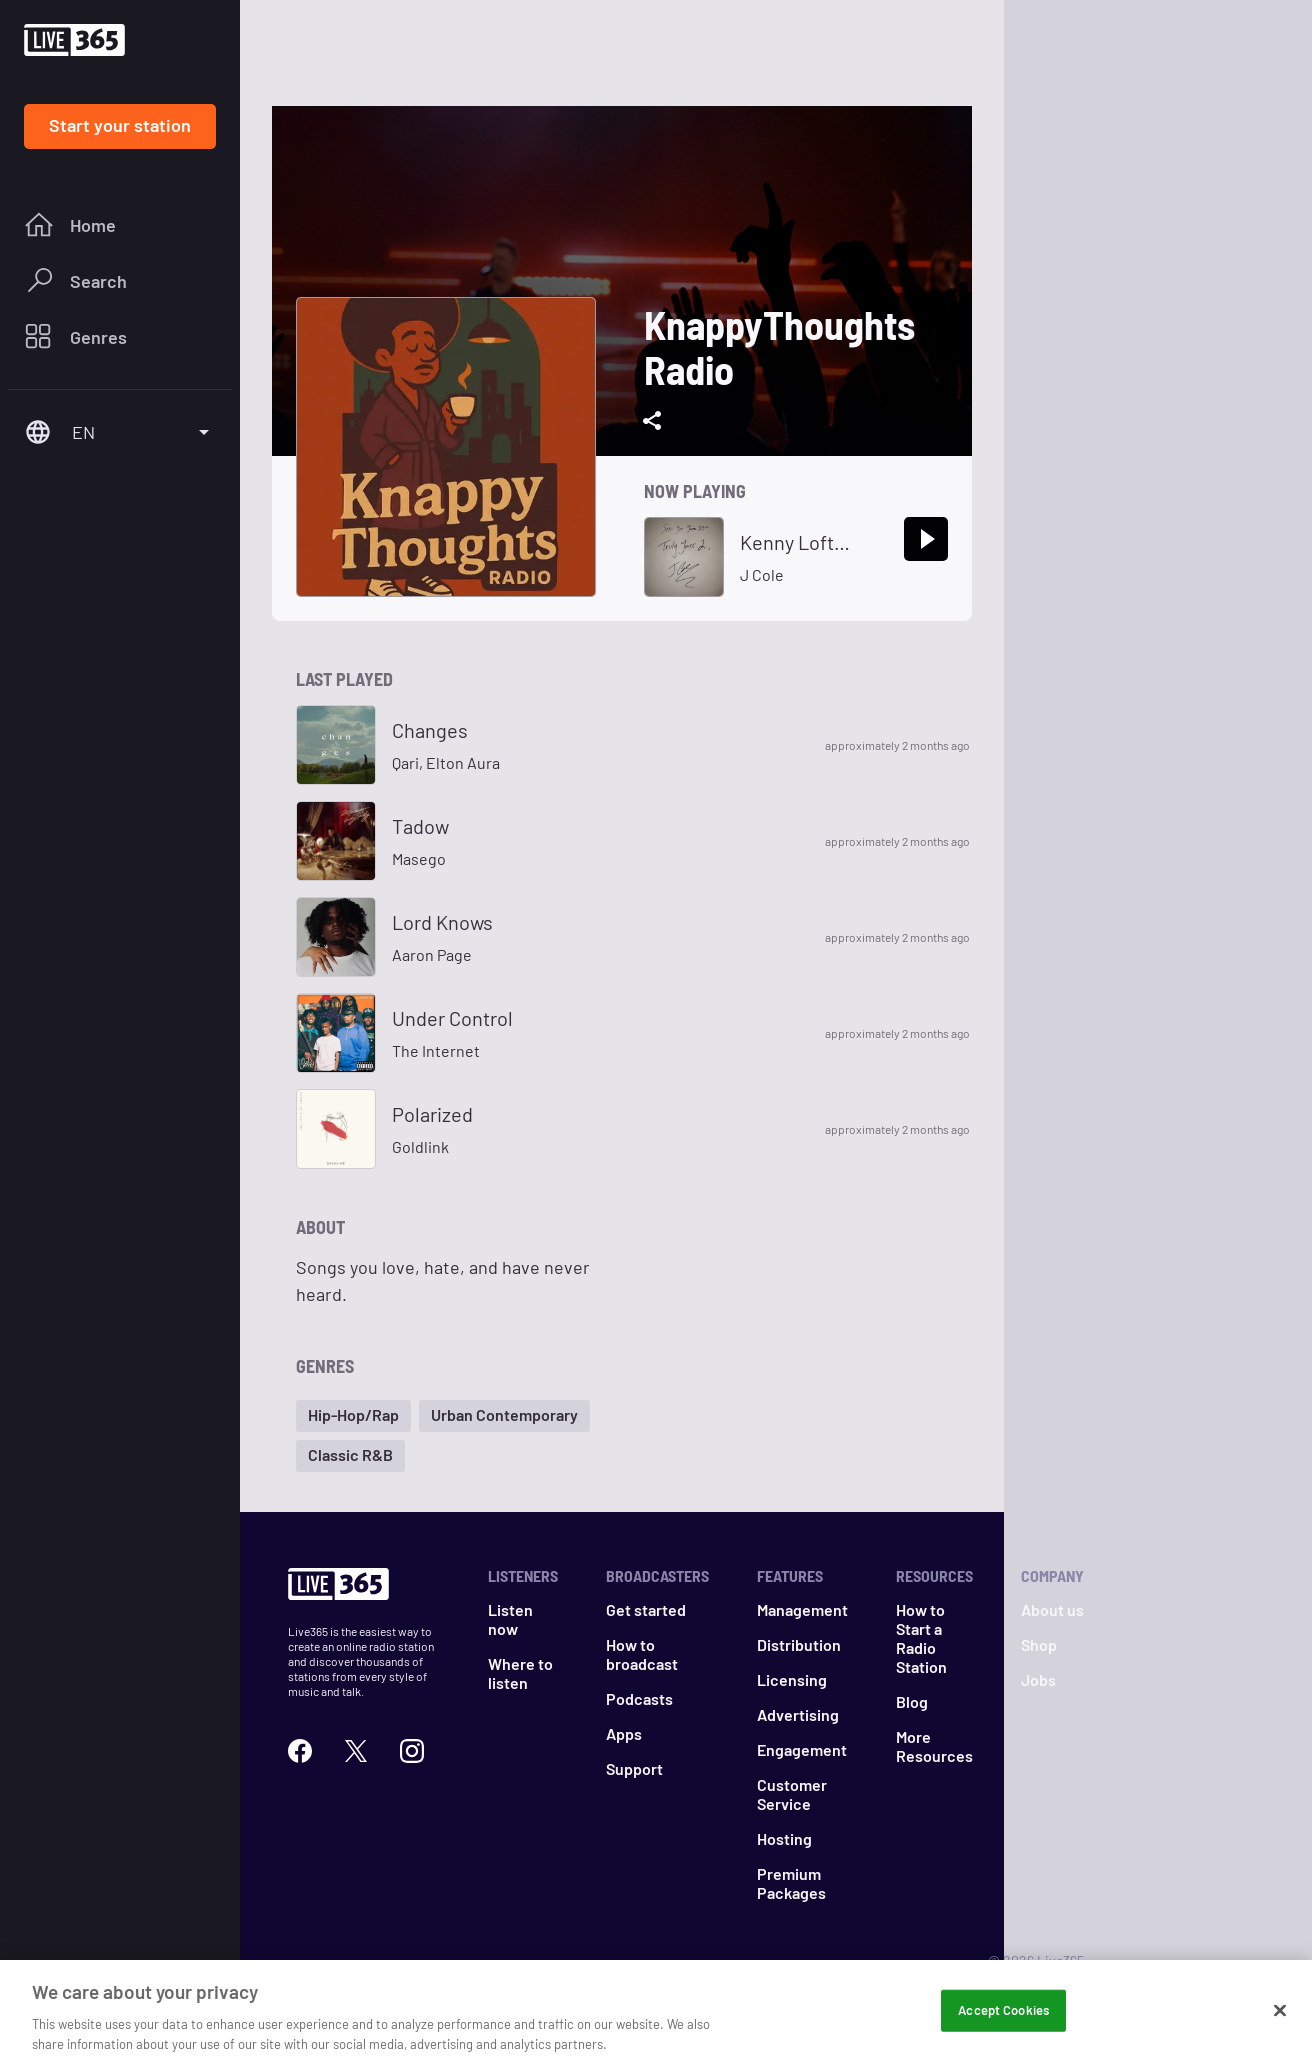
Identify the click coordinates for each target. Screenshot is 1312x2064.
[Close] (1280, 2029)
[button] (353, 1416)
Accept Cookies (1003, 2028)
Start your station (120, 125)
